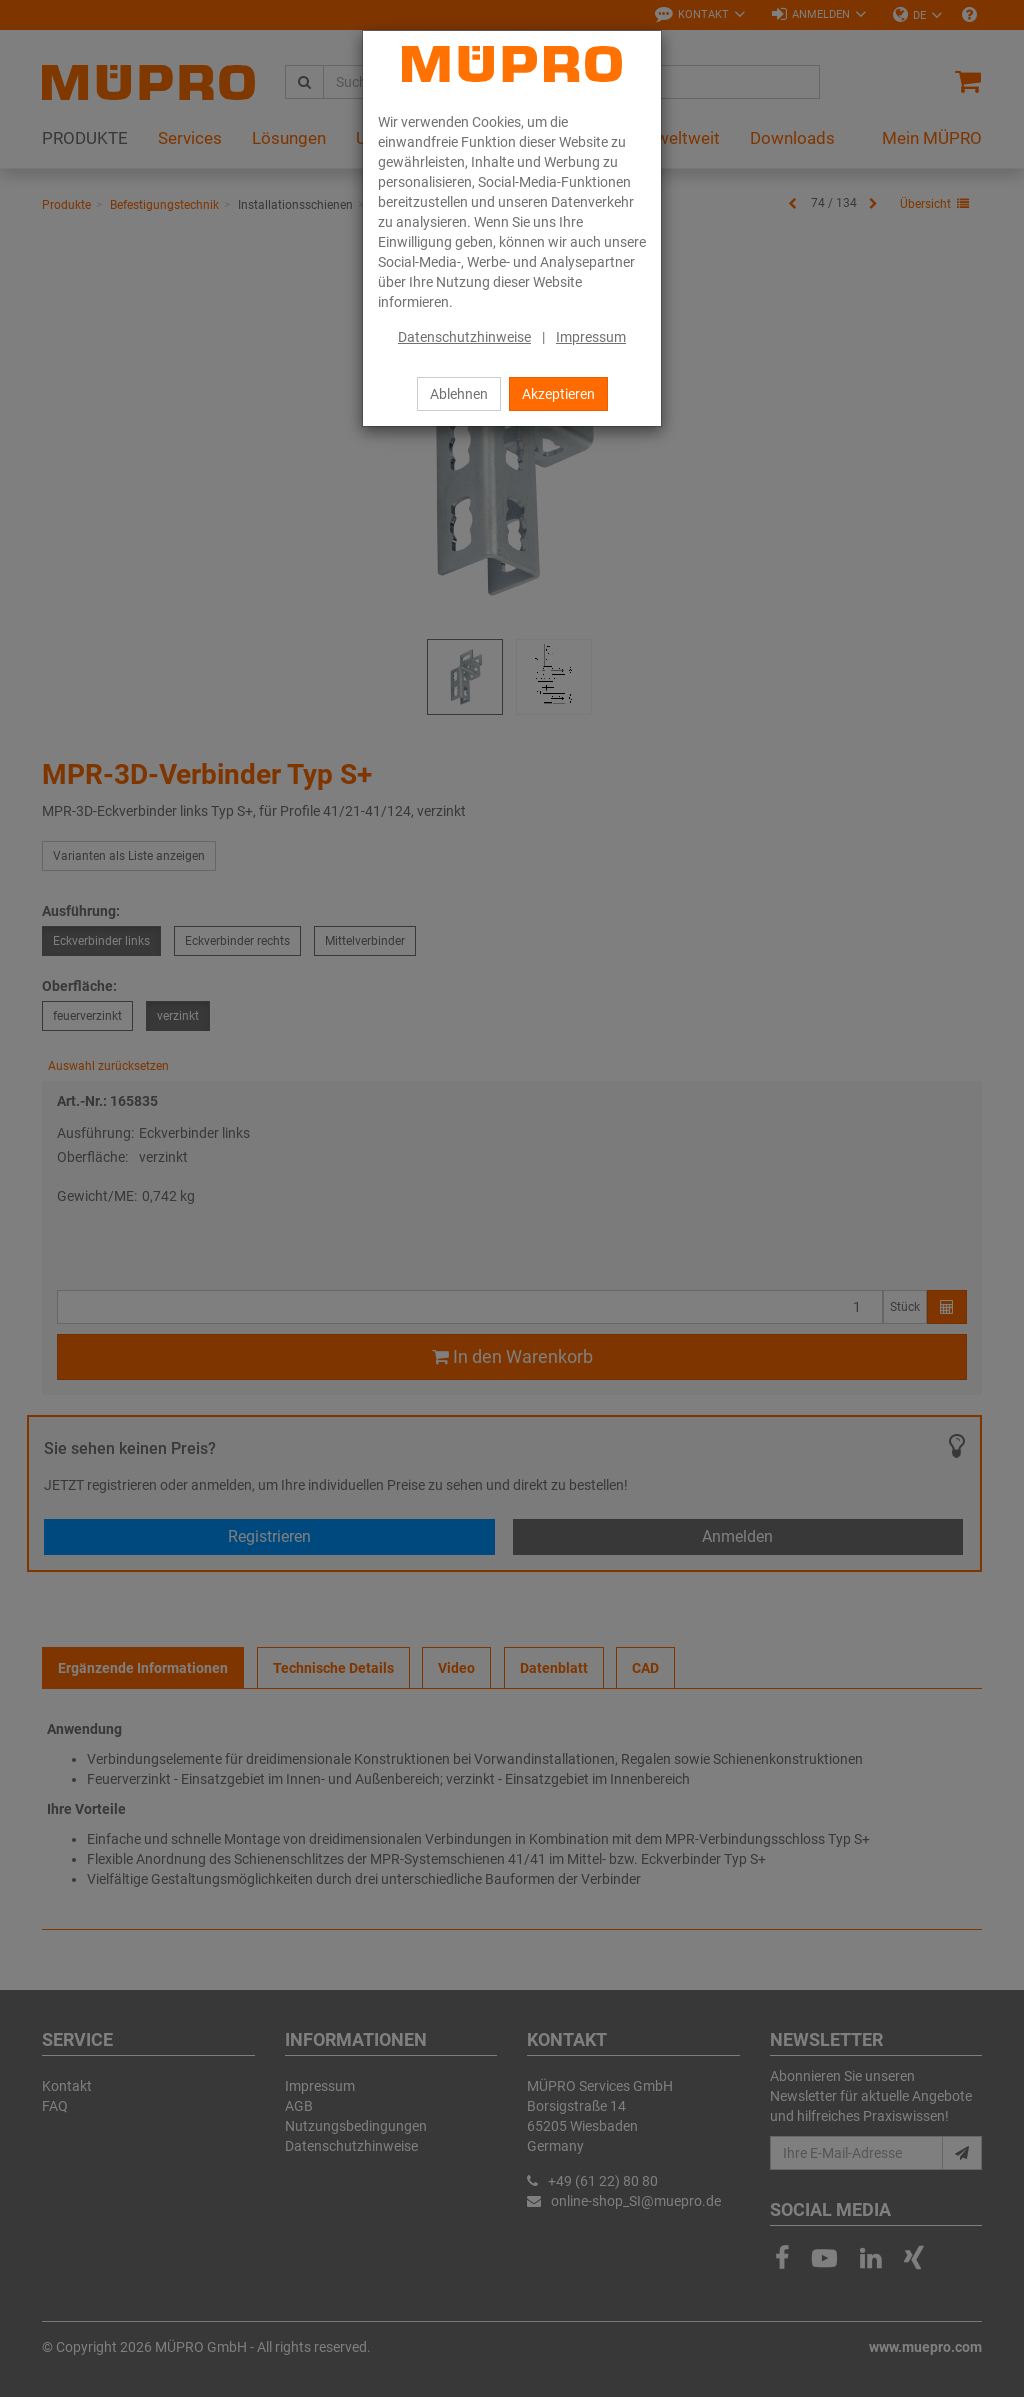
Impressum (591, 337)
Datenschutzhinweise (464, 337)
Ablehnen (459, 394)
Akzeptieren (558, 394)
